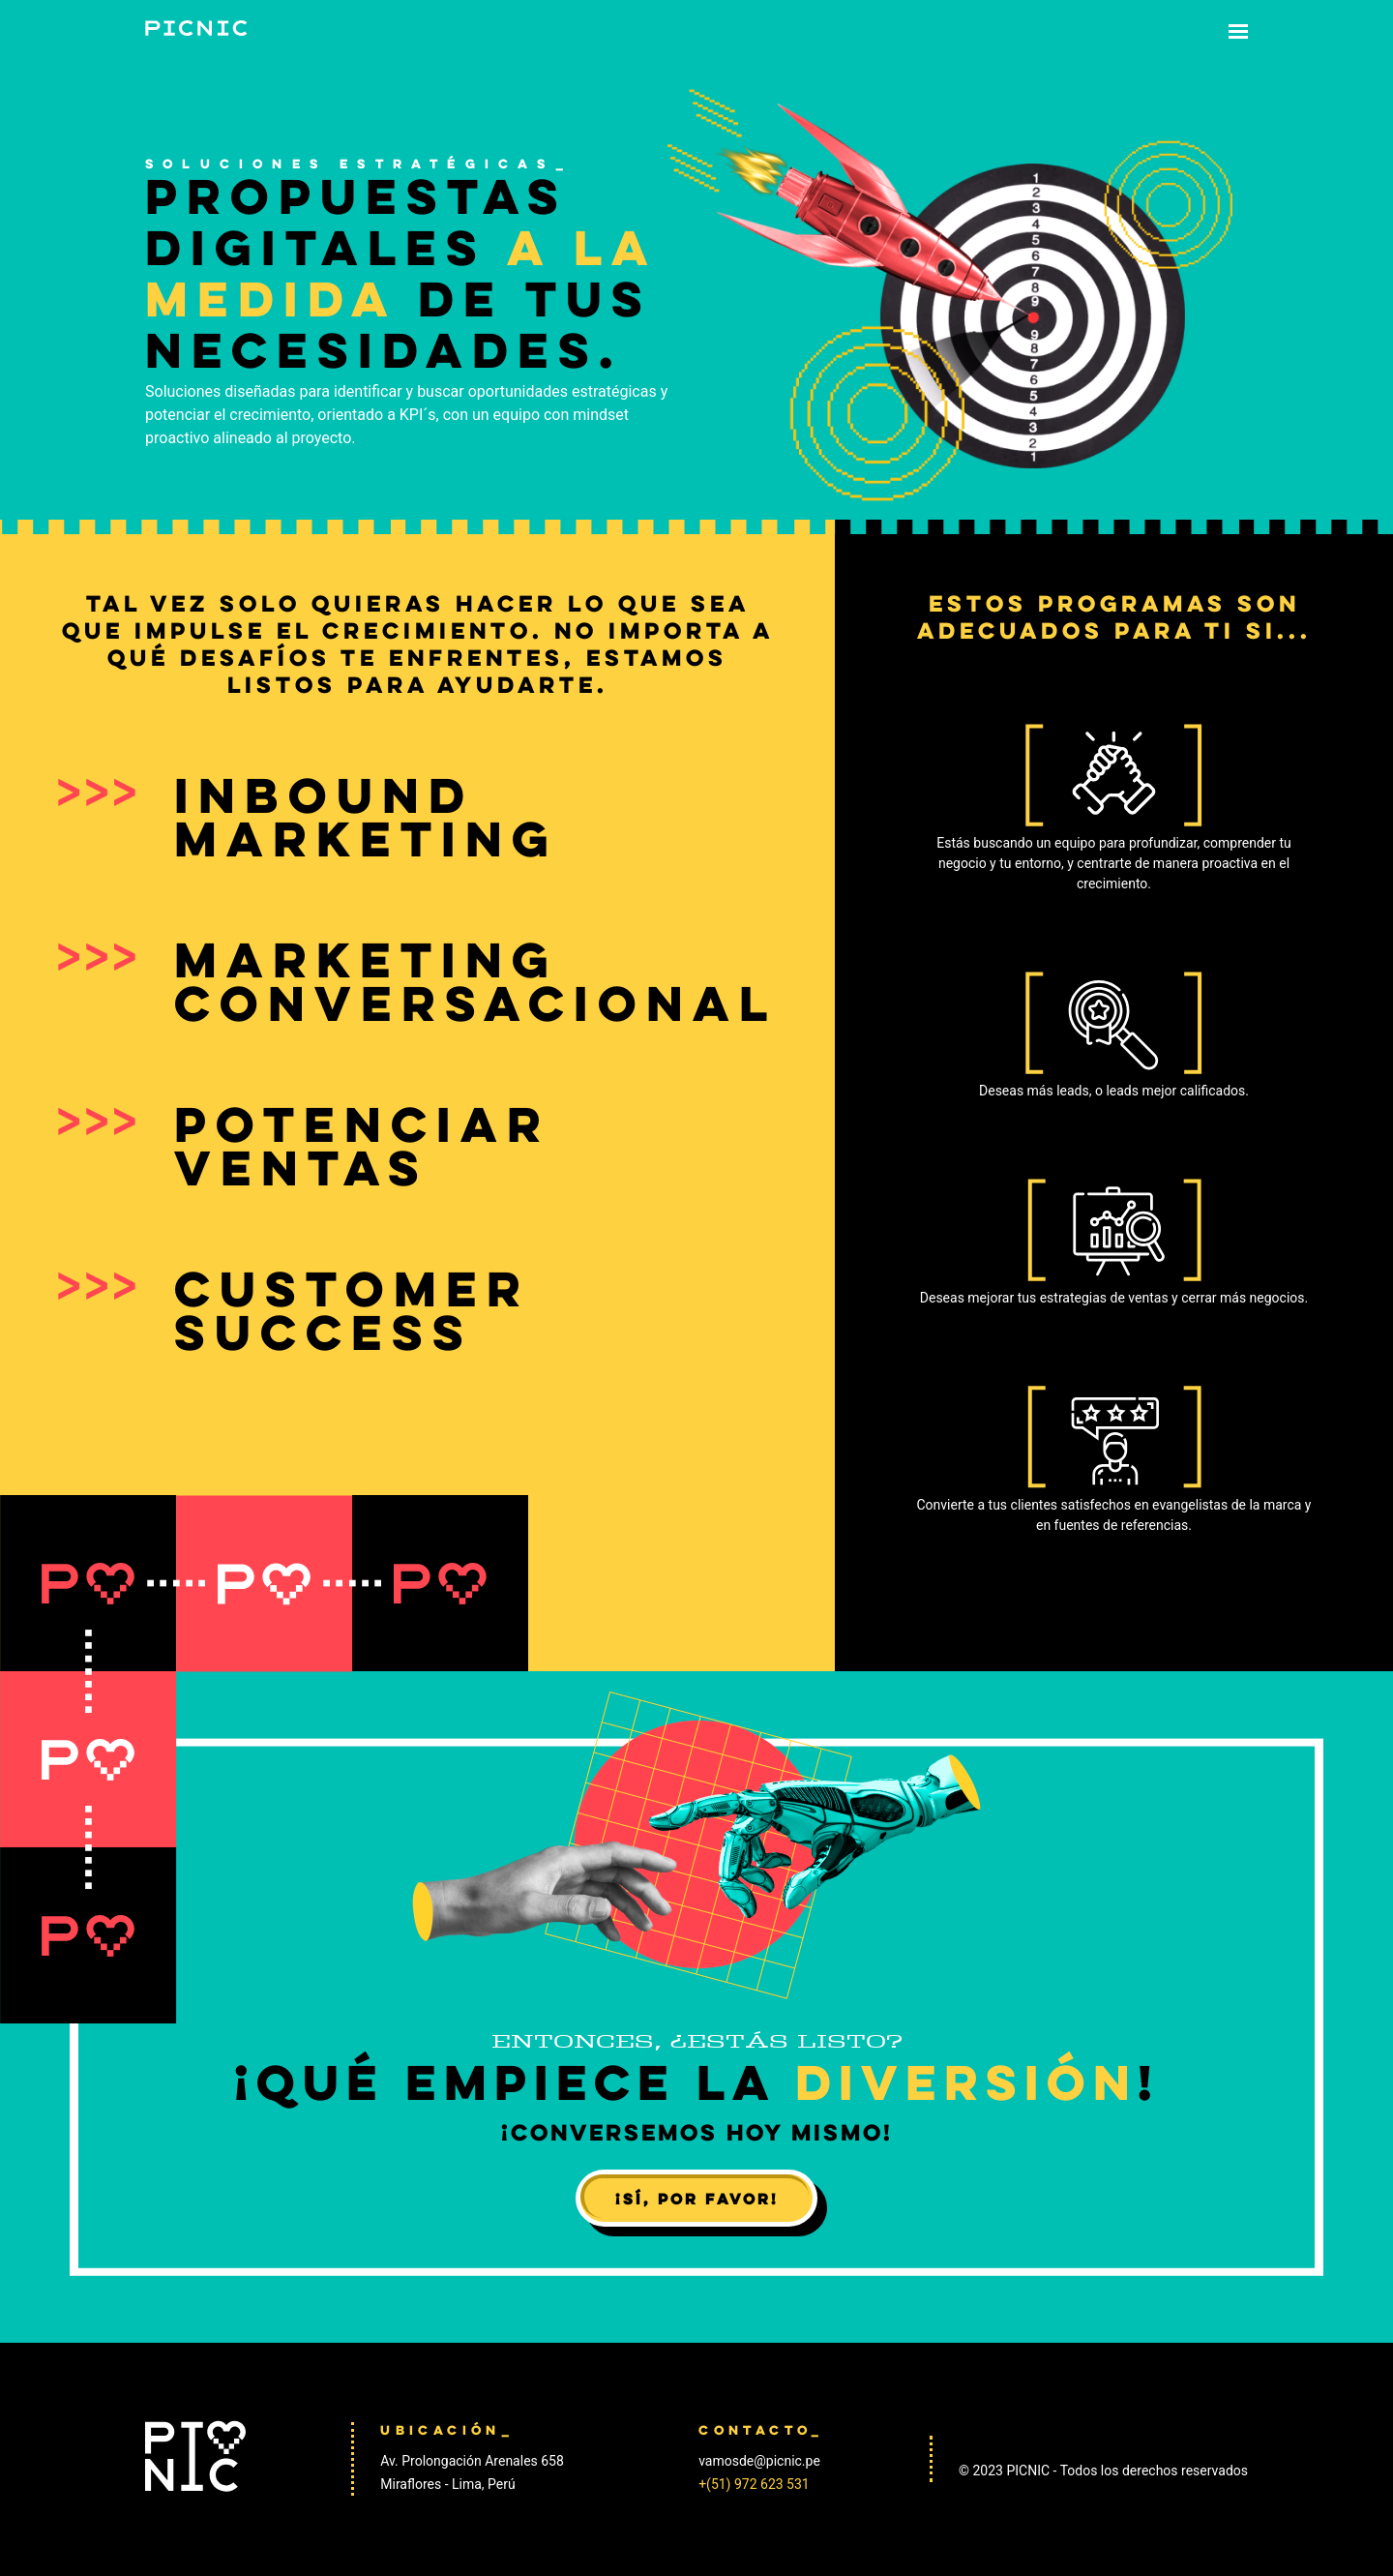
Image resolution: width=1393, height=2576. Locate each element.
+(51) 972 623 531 (754, 2484)
